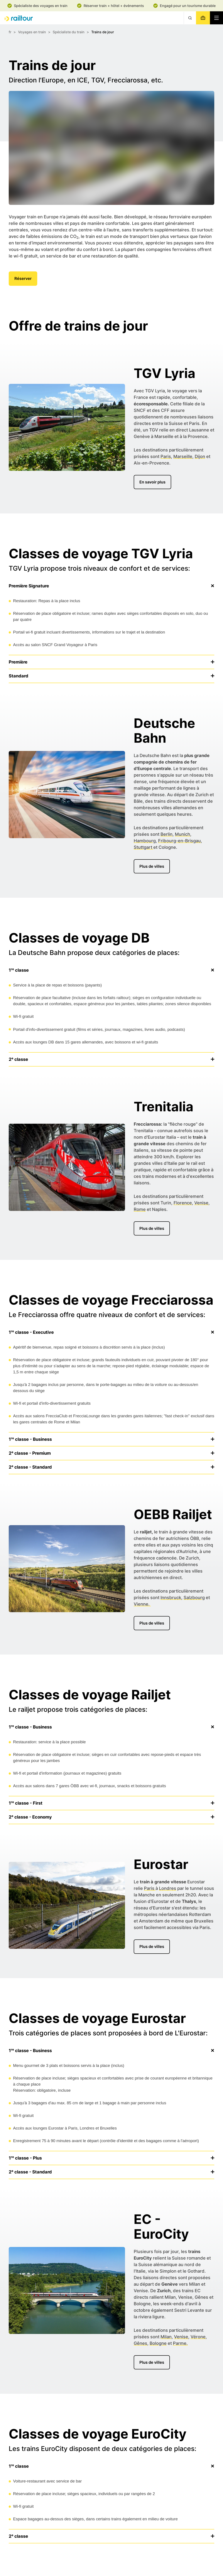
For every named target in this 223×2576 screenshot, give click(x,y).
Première (18, 662)
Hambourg (145, 840)
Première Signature (29, 585)
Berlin (166, 834)
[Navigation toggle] (216, 17)
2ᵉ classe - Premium (30, 1453)
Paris (165, 456)
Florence (183, 1202)
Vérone (198, 2336)
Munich (182, 834)
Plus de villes (151, 866)
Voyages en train (32, 32)
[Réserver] (203, 17)
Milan (166, 2336)
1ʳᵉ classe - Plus (25, 2158)
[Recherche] (190, 17)
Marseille (182, 456)
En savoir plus (152, 482)
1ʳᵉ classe (19, 970)
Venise (201, 1202)
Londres (167, 1888)
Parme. (180, 2343)
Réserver (23, 278)
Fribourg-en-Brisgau (179, 840)
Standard (18, 676)
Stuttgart (143, 847)
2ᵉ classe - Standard (30, 1467)
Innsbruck (170, 1597)
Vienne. (142, 1604)
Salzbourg (194, 1597)
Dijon (200, 456)
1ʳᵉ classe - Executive (31, 1332)
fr (10, 32)
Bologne (158, 2343)
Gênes (140, 2343)
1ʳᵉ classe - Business (30, 1439)
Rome (140, 1209)
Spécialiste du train (68, 32)
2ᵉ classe (18, 1059)
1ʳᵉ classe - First (25, 1803)
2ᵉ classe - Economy (30, 1817)
